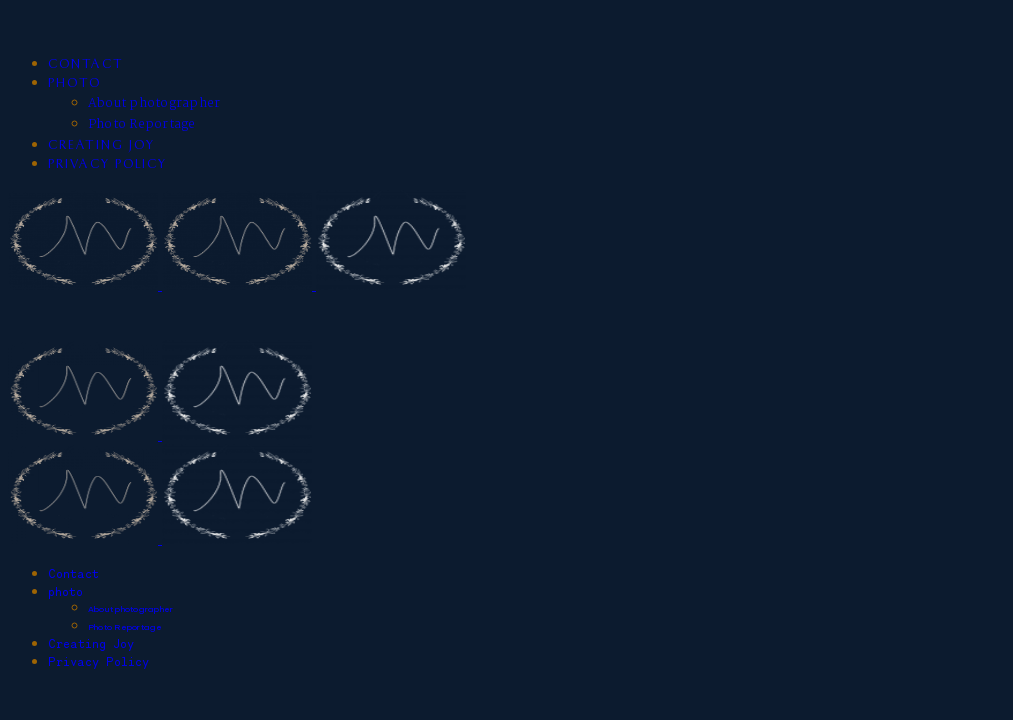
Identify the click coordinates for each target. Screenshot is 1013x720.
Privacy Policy (107, 164)
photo (75, 83)
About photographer (154, 103)
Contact (85, 64)
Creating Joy (101, 145)
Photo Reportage (142, 124)
